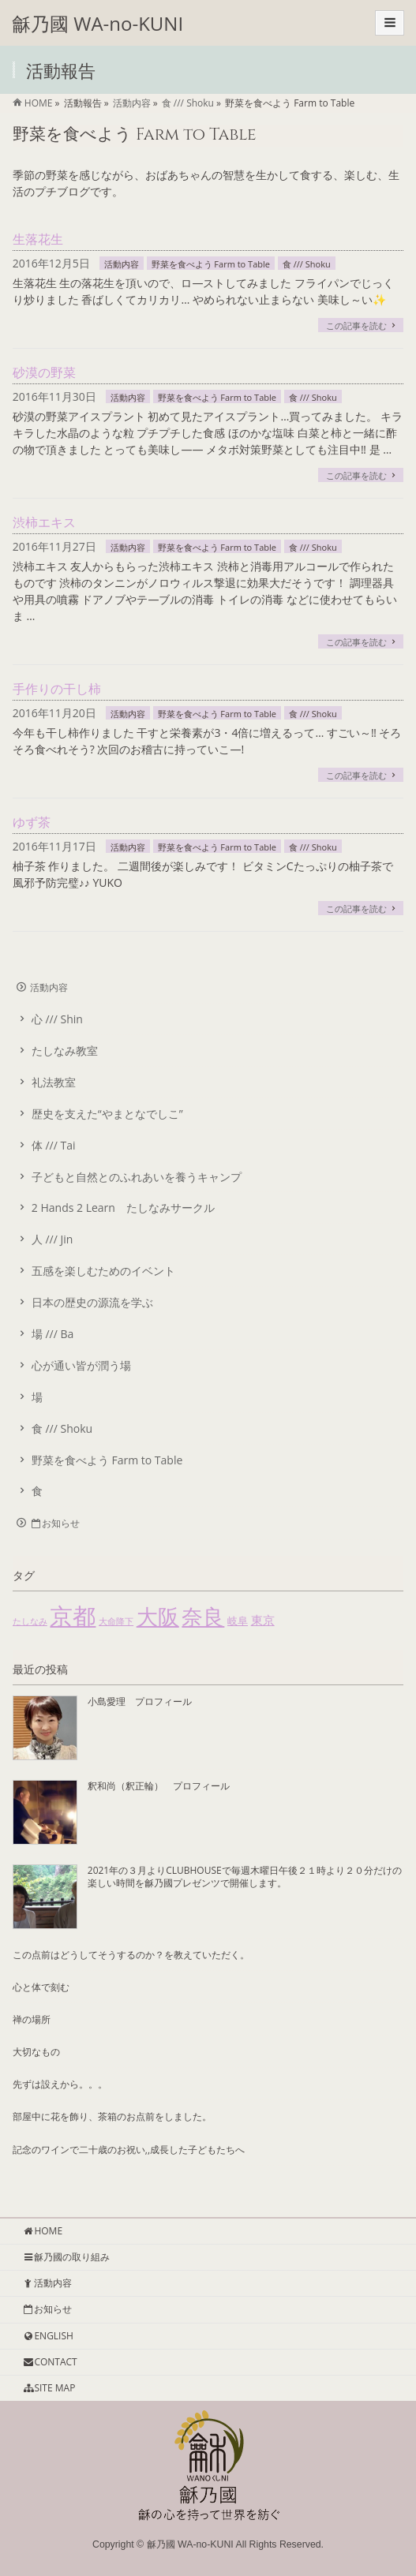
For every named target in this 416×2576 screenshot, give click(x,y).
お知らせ (55, 1523)
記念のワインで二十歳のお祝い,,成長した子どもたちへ (129, 2149)
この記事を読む (356, 325)
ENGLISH (47, 2335)
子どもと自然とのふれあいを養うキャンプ (137, 1176)
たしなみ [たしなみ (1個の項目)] (30, 1621)
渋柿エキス (44, 522)
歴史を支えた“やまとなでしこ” (107, 1113)
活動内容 (121, 264)
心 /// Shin (57, 1018)
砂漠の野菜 (44, 372)
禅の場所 (32, 2019)
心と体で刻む (41, 1987)
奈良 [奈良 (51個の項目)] (203, 1616)
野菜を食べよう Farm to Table (211, 264)
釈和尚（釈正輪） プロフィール (159, 1786)
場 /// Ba (53, 1333)
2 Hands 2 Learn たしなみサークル (123, 1207)
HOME (42, 2231)
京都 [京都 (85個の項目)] (73, 1616)
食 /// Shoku (307, 264)
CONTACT (49, 2361)
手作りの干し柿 (57, 688)
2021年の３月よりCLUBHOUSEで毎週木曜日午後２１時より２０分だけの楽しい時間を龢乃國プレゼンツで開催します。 (245, 1877)
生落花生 (38, 239)
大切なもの (36, 2051)
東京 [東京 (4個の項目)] (263, 1620)
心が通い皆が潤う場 (81, 1365)
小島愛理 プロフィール (140, 1701)
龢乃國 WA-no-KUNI (97, 23)
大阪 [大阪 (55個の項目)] (158, 1616)
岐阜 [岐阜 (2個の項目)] (237, 1620)
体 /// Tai (54, 1145)
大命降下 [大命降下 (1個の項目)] (116, 1621)
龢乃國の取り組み (66, 2257)
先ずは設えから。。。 (60, 2084)
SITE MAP (48, 2388)
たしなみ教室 (65, 1050)
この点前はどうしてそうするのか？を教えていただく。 (131, 1954)
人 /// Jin (52, 1239)
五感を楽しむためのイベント (103, 1270)
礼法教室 (54, 1082)
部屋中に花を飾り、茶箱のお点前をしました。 (112, 2116)
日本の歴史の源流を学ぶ (92, 1302)
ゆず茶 (32, 822)
